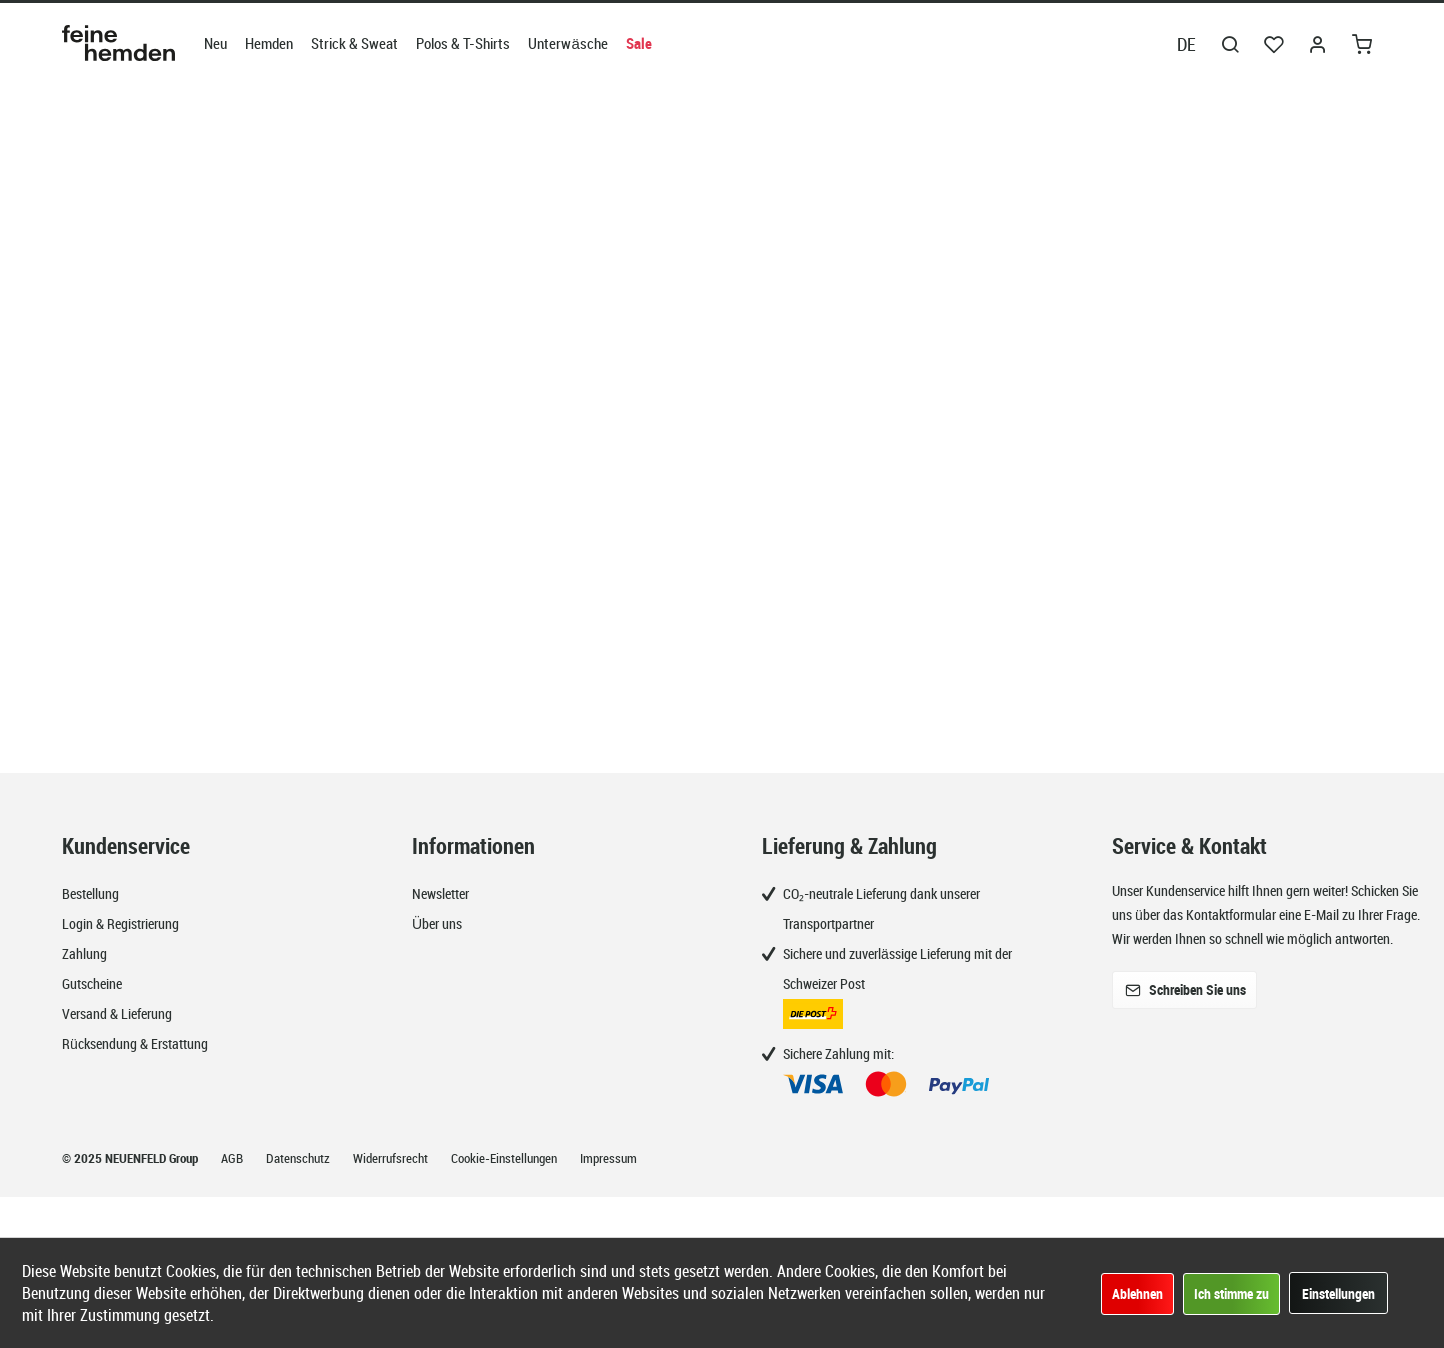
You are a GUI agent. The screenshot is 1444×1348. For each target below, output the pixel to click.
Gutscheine (92, 983)
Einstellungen (1338, 1293)
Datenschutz (299, 1158)
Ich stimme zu (1231, 1293)
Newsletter (440, 893)
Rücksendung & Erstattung (135, 1043)
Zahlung (84, 953)
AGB (233, 1158)
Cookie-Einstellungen (505, 1158)
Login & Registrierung (120, 923)
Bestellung (90, 893)
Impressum (608, 1158)
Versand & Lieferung (117, 1013)
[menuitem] (215, 43)
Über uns (437, 923)
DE (1186, 44)
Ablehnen (1137, 1293)
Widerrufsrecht (392, 1158)
